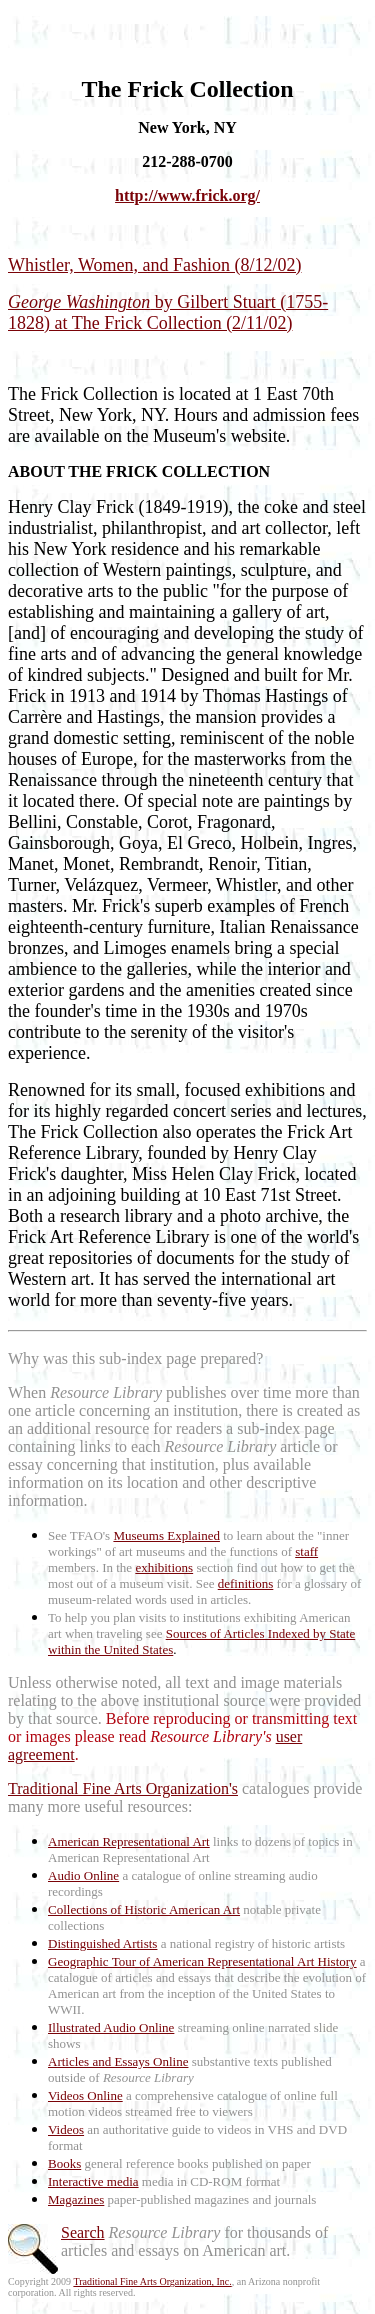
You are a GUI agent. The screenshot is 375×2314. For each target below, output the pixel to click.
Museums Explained (166, 1535)
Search (83, 2232)
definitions (246, 1583)
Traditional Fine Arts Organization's (123, 1788)
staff (306, 1551)
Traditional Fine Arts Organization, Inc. (152, 2281)
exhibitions (164, 1567)
